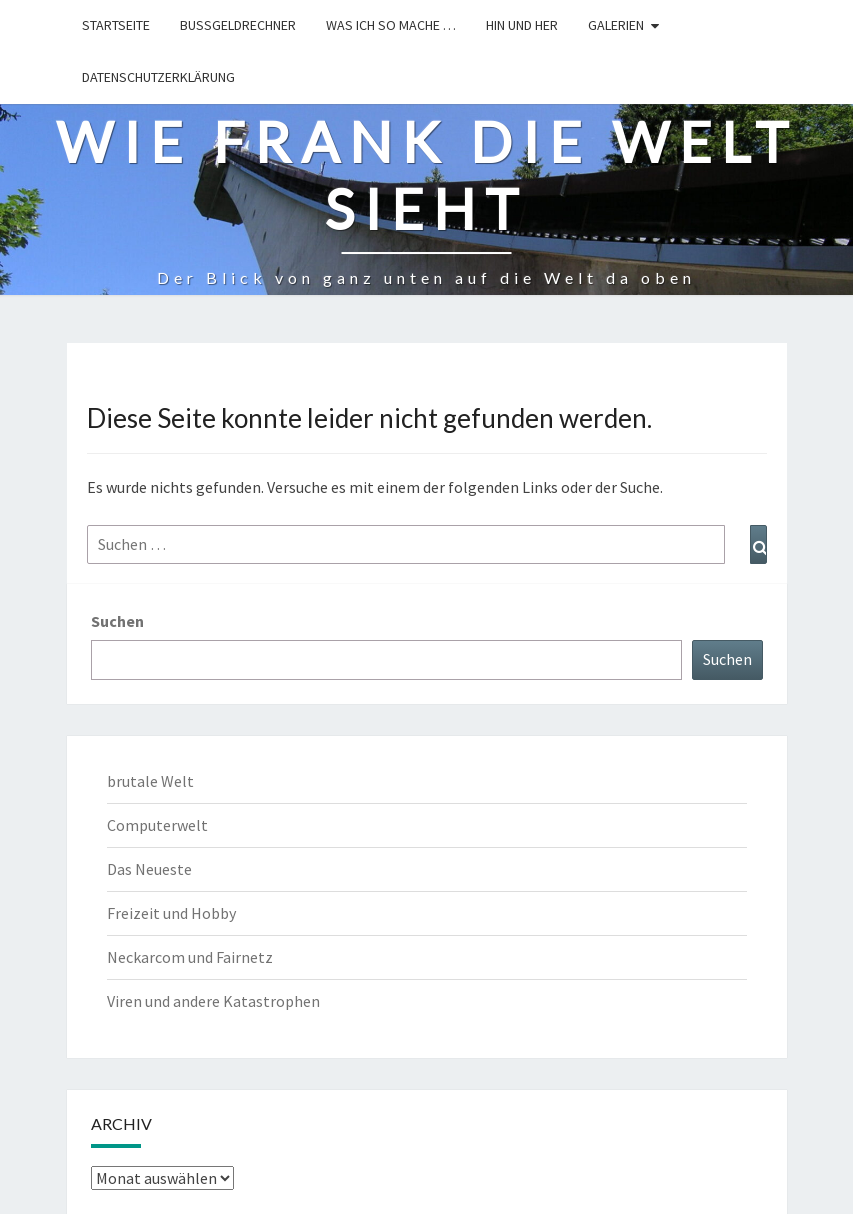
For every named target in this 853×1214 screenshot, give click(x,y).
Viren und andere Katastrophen (213, 1001)
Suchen (117, 621)
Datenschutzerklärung (158, 77)
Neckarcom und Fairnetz (190, 957)
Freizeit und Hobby (171, 913)
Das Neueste (149, 869)
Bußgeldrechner (238, 25)
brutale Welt (150, 781)
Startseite (116, 25)
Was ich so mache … (391, 25)
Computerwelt (157, 825)
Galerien (616, 25)
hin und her (522, 25)
